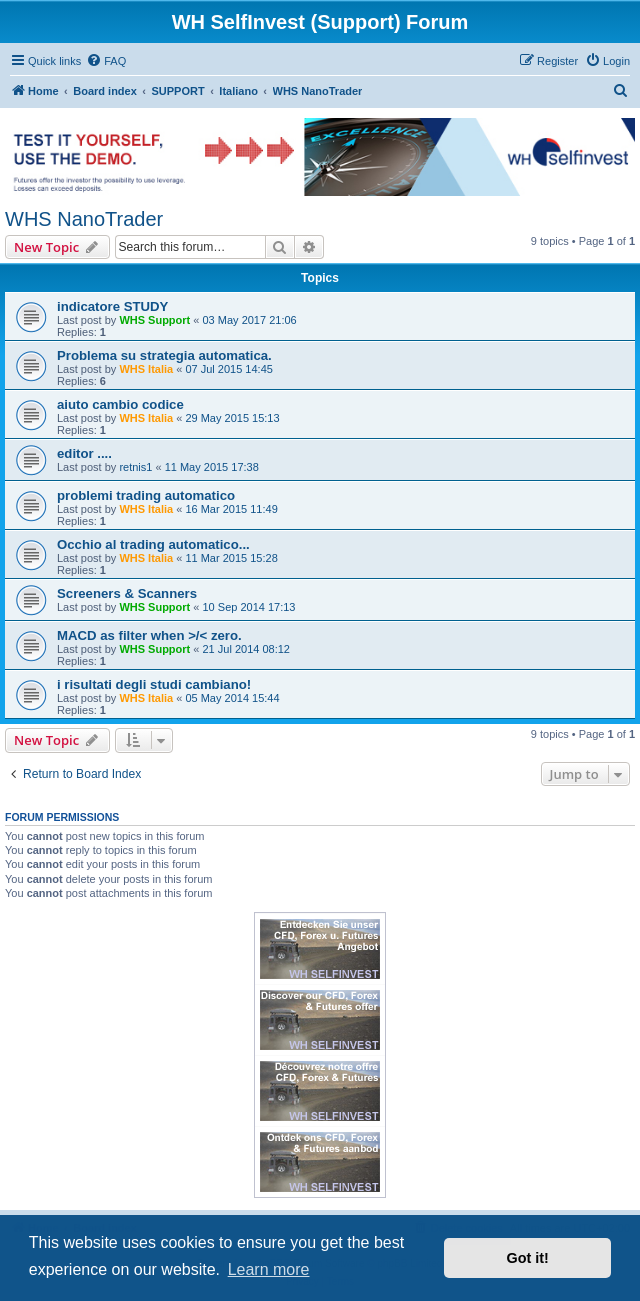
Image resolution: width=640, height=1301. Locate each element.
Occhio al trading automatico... (153, 544)
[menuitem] (106, 61)
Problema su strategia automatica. (164, 355)
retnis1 (135, 467)
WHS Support (154, 320)
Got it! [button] (528, 1258)
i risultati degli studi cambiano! (154, 684)
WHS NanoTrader (84, 219)
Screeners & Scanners (127, 593)
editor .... (84, 453)
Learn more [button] (269, 1269)
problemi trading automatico (146, 495)
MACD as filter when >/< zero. (149, 635)
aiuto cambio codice (120, 404)
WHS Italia (146, 369)
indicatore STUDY (112, 306)
